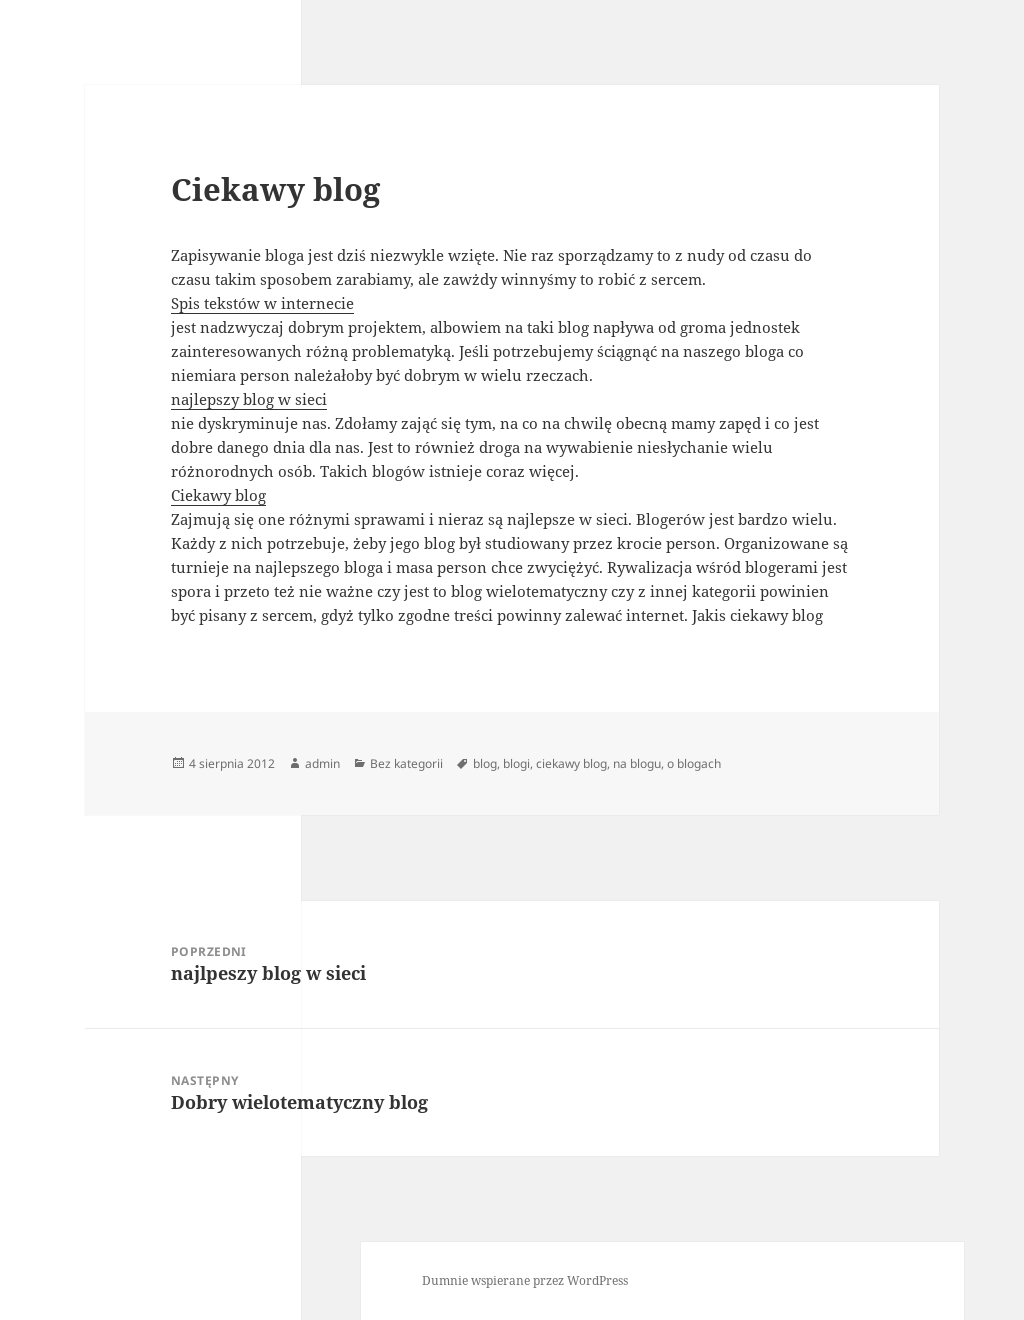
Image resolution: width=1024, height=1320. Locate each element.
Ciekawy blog (218, 495)
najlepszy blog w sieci (249, 399)
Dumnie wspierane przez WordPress (525, 1280)
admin (322, 763)
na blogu (637, 763)
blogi (516, 763)
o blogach (694, 763)
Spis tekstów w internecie (262, 303)
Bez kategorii (406, 763)
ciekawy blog (571, 763)
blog (485, 763)
